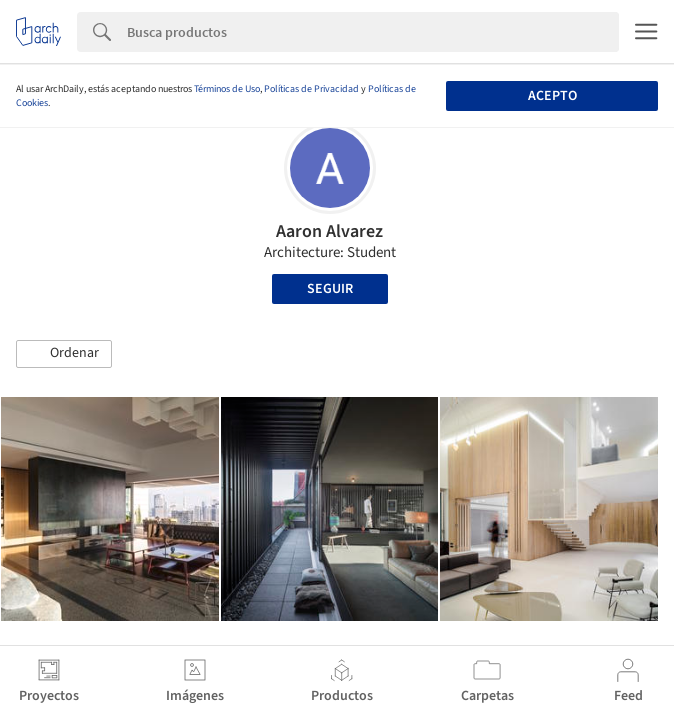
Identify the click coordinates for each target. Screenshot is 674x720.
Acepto (552, 96)
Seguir (330, 289)
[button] (64, 354)
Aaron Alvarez (329, 231)
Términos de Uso (227, 89)
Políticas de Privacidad (311, 89)
